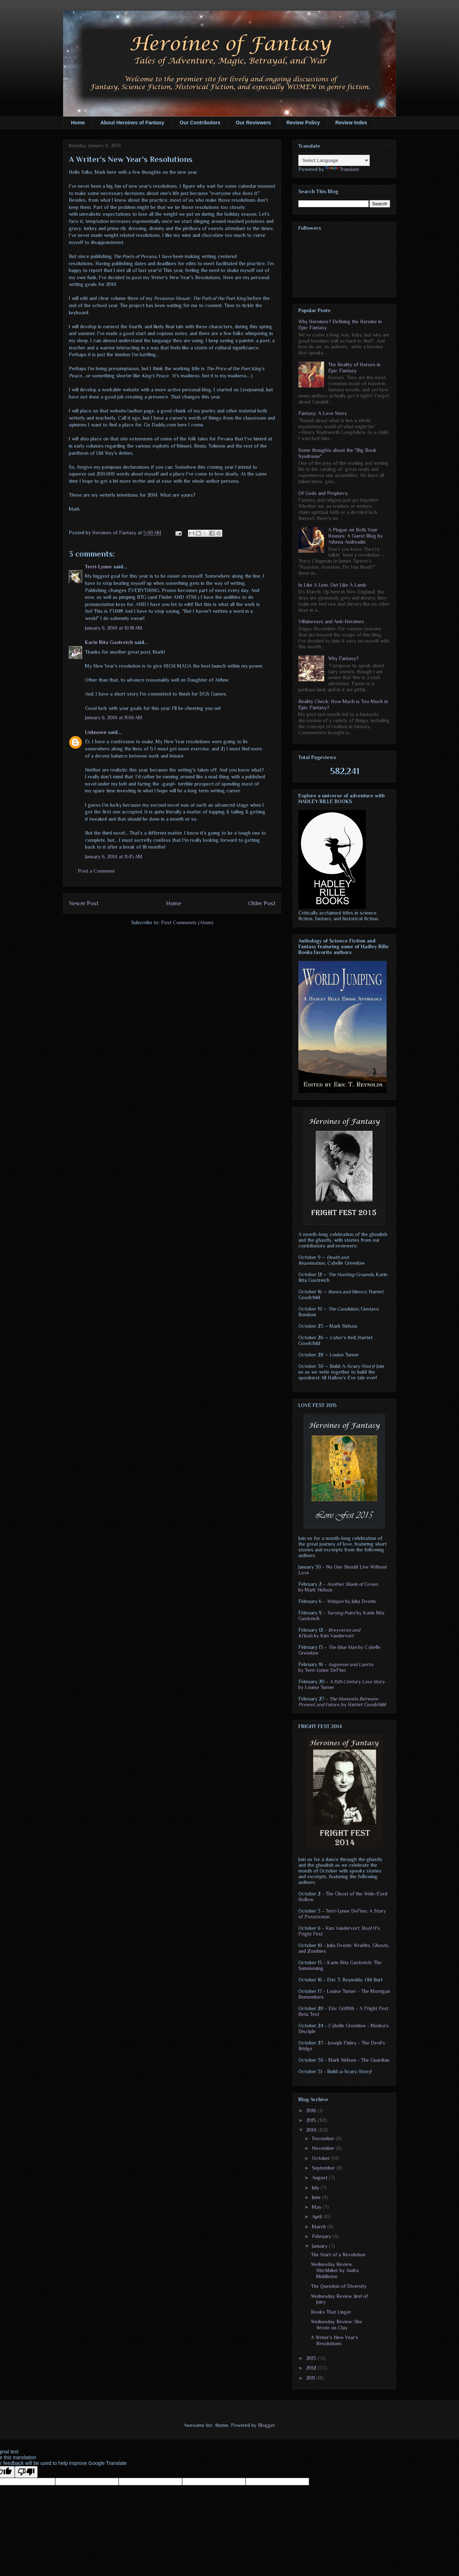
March (319, 2226)
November (324, 2148)
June (317, 2197)
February (322, 2236)
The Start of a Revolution (338, 2254)
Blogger (266, 2425)
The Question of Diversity (338, 2286)
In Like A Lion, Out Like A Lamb (332, 585)
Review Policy (303, 122)
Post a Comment (96, 871)
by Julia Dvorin (351, 1601)
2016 (312, 2110)
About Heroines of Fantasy (132, 122)
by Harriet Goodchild (342, 1701)
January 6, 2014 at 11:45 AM (113, 856)
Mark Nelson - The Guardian (358, 2060)
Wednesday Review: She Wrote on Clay (336, 2325)
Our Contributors (200, 122)
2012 (312, 2368)
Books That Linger (331, 2312)
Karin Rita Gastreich (109, 642)
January (320, 2246)
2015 (312, 2120)
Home (78, 122)
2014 (312, 2130)
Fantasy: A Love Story (322, 413)
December (324, 2138)
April (317, 2216)
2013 (312, 2358)
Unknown (96, 732)
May (317, 2207)
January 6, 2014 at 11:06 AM (113, 717)
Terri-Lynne (98, 566)
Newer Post (84, 903)
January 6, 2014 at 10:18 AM (113, 628)
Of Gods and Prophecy (323, 493)
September (324, 2168)
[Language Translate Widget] (334, 160)
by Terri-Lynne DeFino (335, 1667)
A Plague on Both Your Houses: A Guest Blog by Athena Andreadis (355, 536)
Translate (342, 169)
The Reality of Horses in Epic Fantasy (354, 367)
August (320, 2177)
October (321, 2158)
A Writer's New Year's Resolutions (334, 2340)
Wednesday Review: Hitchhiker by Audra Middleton (335, 2270)
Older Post (261, 903)
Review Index (351, 122)
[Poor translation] (26, 2472)
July (316, 2187)
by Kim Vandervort (329, 1632)
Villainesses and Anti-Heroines (331, 621)
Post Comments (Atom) (187, 922)
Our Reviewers (253, 122)
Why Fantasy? (343, 658)
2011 (311, 2378)
